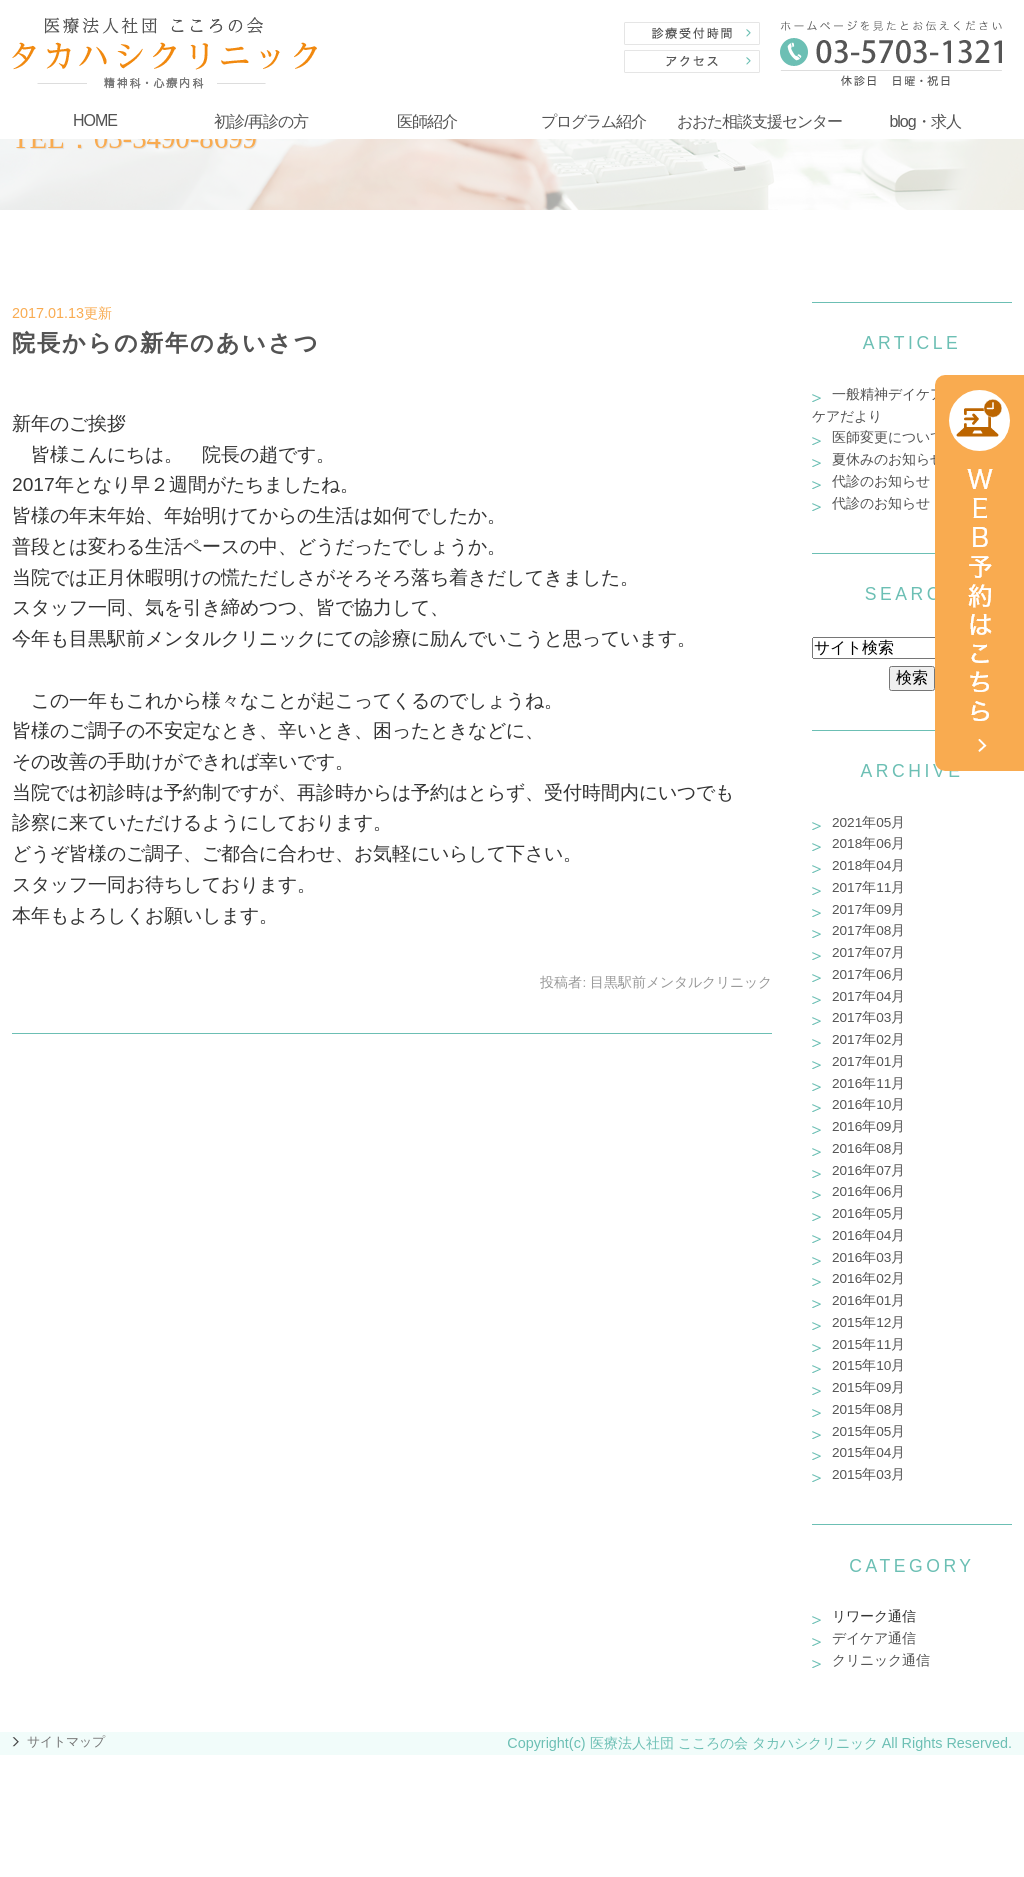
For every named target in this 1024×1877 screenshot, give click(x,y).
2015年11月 (868, 1344)
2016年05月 (868, 1213)
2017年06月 (868, 974)
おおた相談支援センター (759, 121)
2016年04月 (868, 1235)
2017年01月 (868, 1061)
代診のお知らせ (881, 481)
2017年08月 (868, 930)
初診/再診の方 (260, 121)
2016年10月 (868, 1104)
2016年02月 (868, 1278)
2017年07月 (868, 952)
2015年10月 (868, 1365)
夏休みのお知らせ (888, 459)
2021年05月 (868, 822)
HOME (95, 120)
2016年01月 (868, 1300)
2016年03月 (868, 1257)
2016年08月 (868, 1148)
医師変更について (888, 437)
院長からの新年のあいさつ (166, 343)
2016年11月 (868, 1083)
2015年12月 (868, 1322)
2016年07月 (868, 1170)
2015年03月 (868, 1474)
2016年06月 (868, 1191)
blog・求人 (924, 121)
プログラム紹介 (593, 121)
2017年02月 (868, 1039)
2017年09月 (868, 909)
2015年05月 (868, 1431)
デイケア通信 (874, 1638)
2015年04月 (868, 1452)
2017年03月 (868, 1017)
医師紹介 (427, 121)
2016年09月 (868, 1126)
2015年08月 (868, 1409)
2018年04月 (868, 865)
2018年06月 (868, 843)
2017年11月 (868, 887)
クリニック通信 (881, 1660)
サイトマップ (66, 1741)
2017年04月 (868, 996)
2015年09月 (868, 1387)
